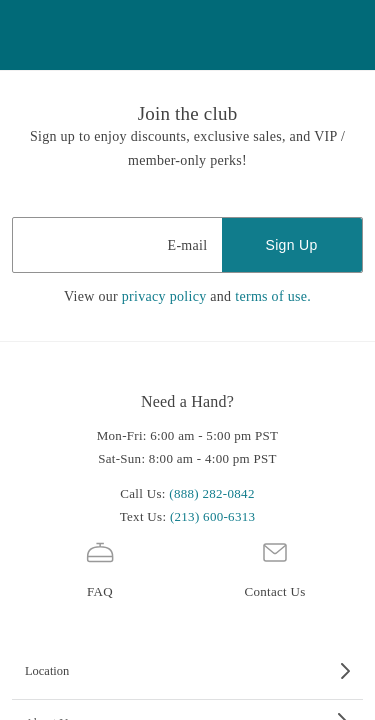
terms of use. (273, 296)
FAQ (100, 567)
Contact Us (274, 567)
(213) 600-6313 (212, 516)
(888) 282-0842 (211, 493)
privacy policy (164, 296)
